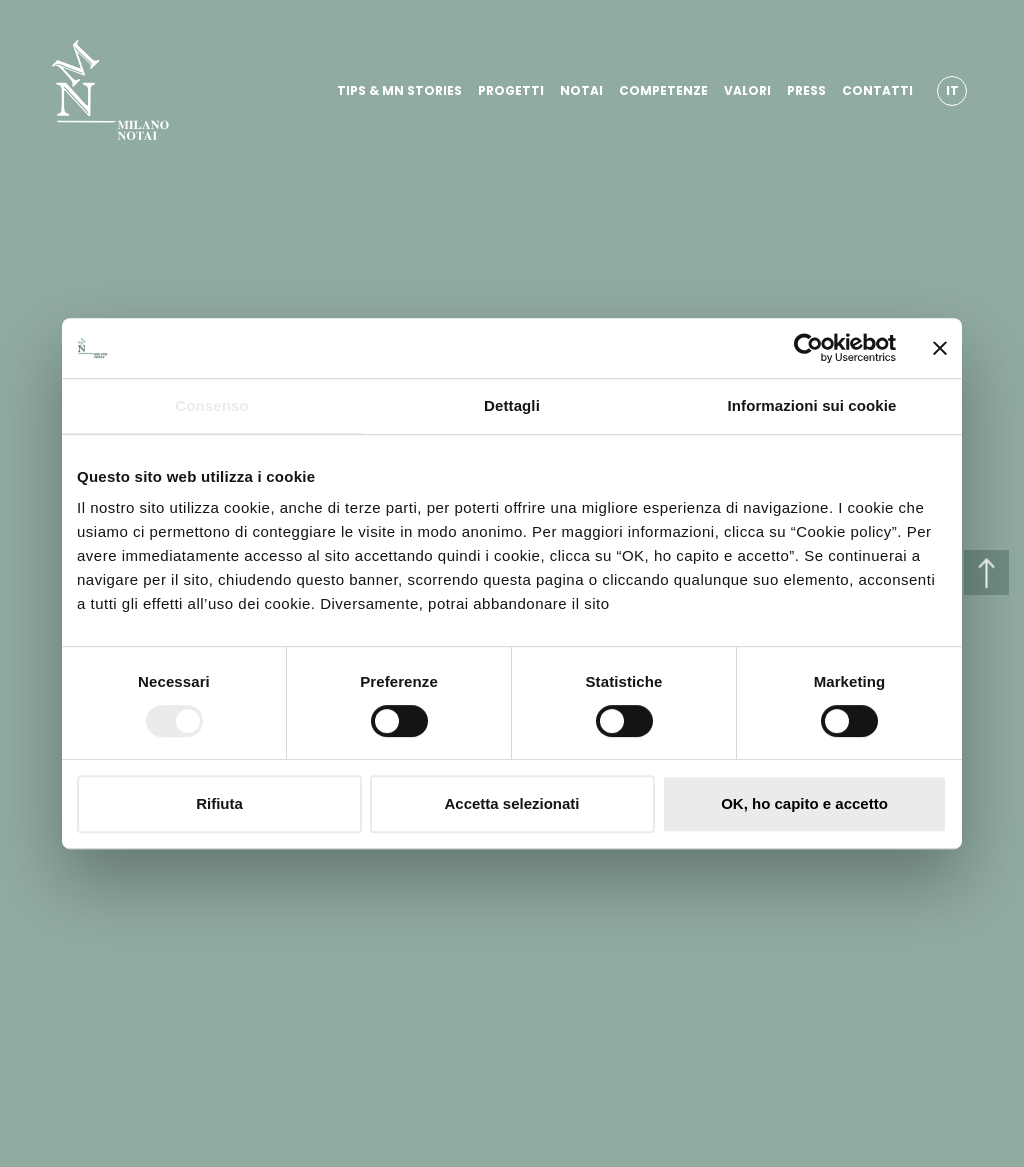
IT (952, 90)
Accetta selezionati (511, 803)
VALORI (747, 90)
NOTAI (581, 90)
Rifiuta (219, 803)
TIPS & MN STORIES (399, 90)
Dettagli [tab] (512, 405)
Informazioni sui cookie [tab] (812, 405)
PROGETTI (511, 90)
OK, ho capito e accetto (804, 803)
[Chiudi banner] (940, 348)
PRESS (806, 90)
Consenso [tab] (211, 405)
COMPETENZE (663, 90)
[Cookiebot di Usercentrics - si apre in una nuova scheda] (808, 348)
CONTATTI (877, 90)
